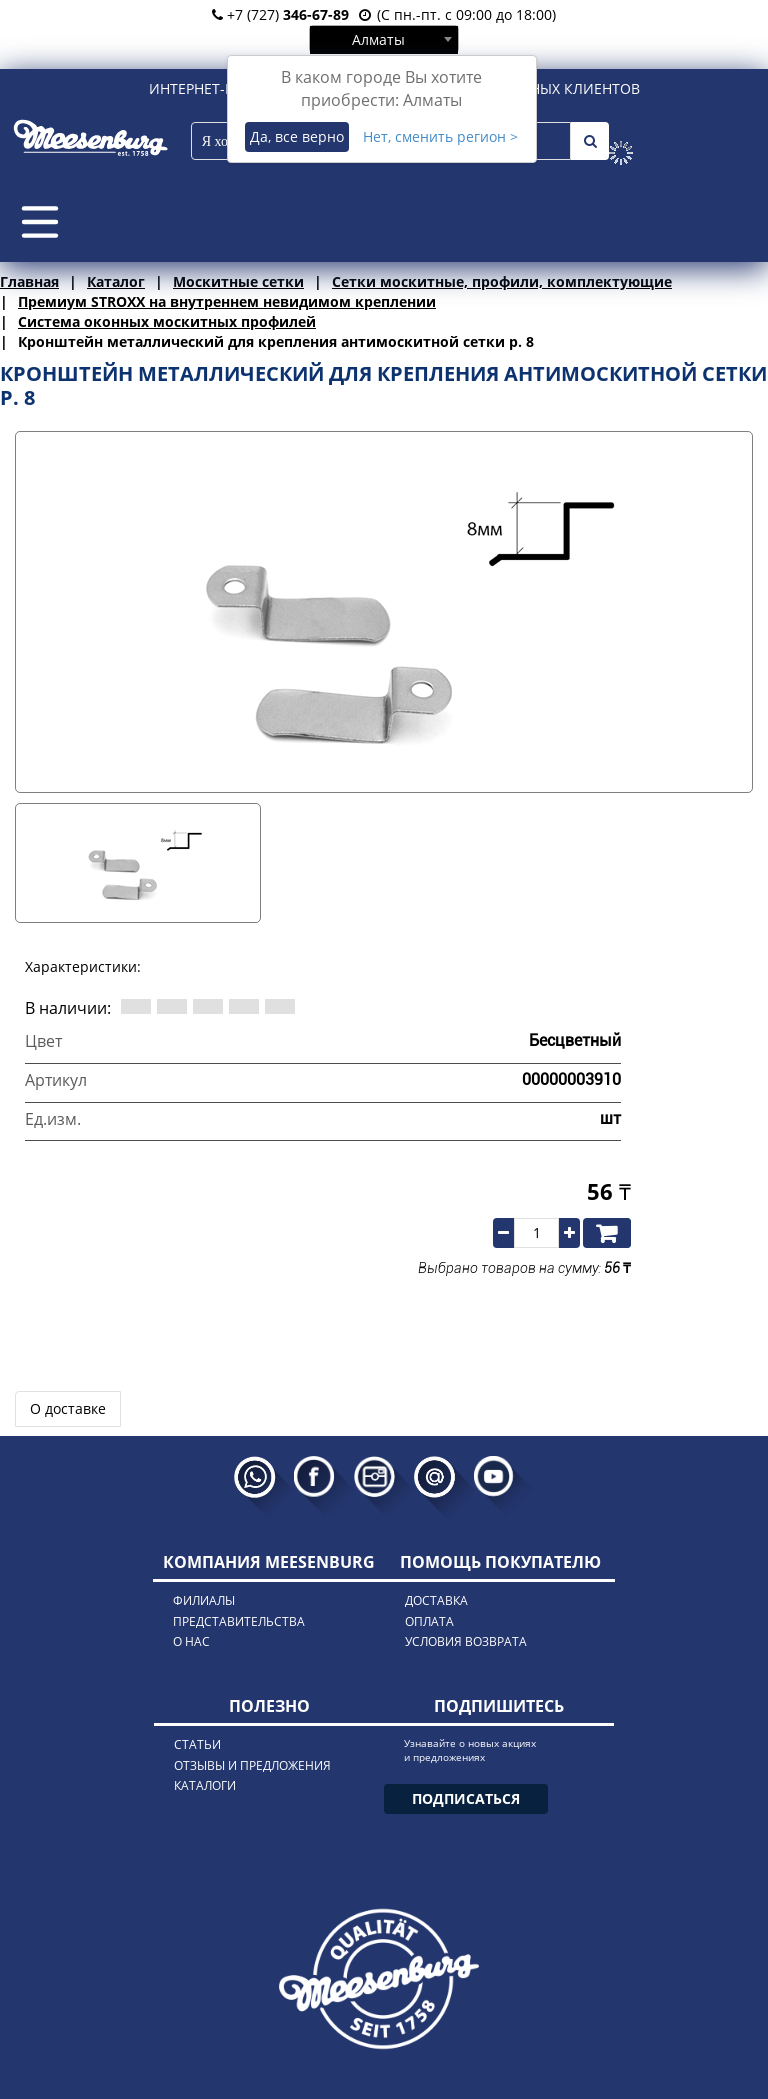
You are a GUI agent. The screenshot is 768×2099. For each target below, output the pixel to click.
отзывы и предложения (252, 1765)
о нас (191, 1641)
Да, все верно (297, 136)
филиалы (204, 1600)
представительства (239, 1621)
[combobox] (384, 39)
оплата (429, 1621)
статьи (197, 1744)
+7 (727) (280, 14)
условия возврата (466, 1641)
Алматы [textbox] (378, 39)
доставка (436, 1600)
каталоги (205, 1785)
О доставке (68, 1408)
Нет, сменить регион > (440, 136)
